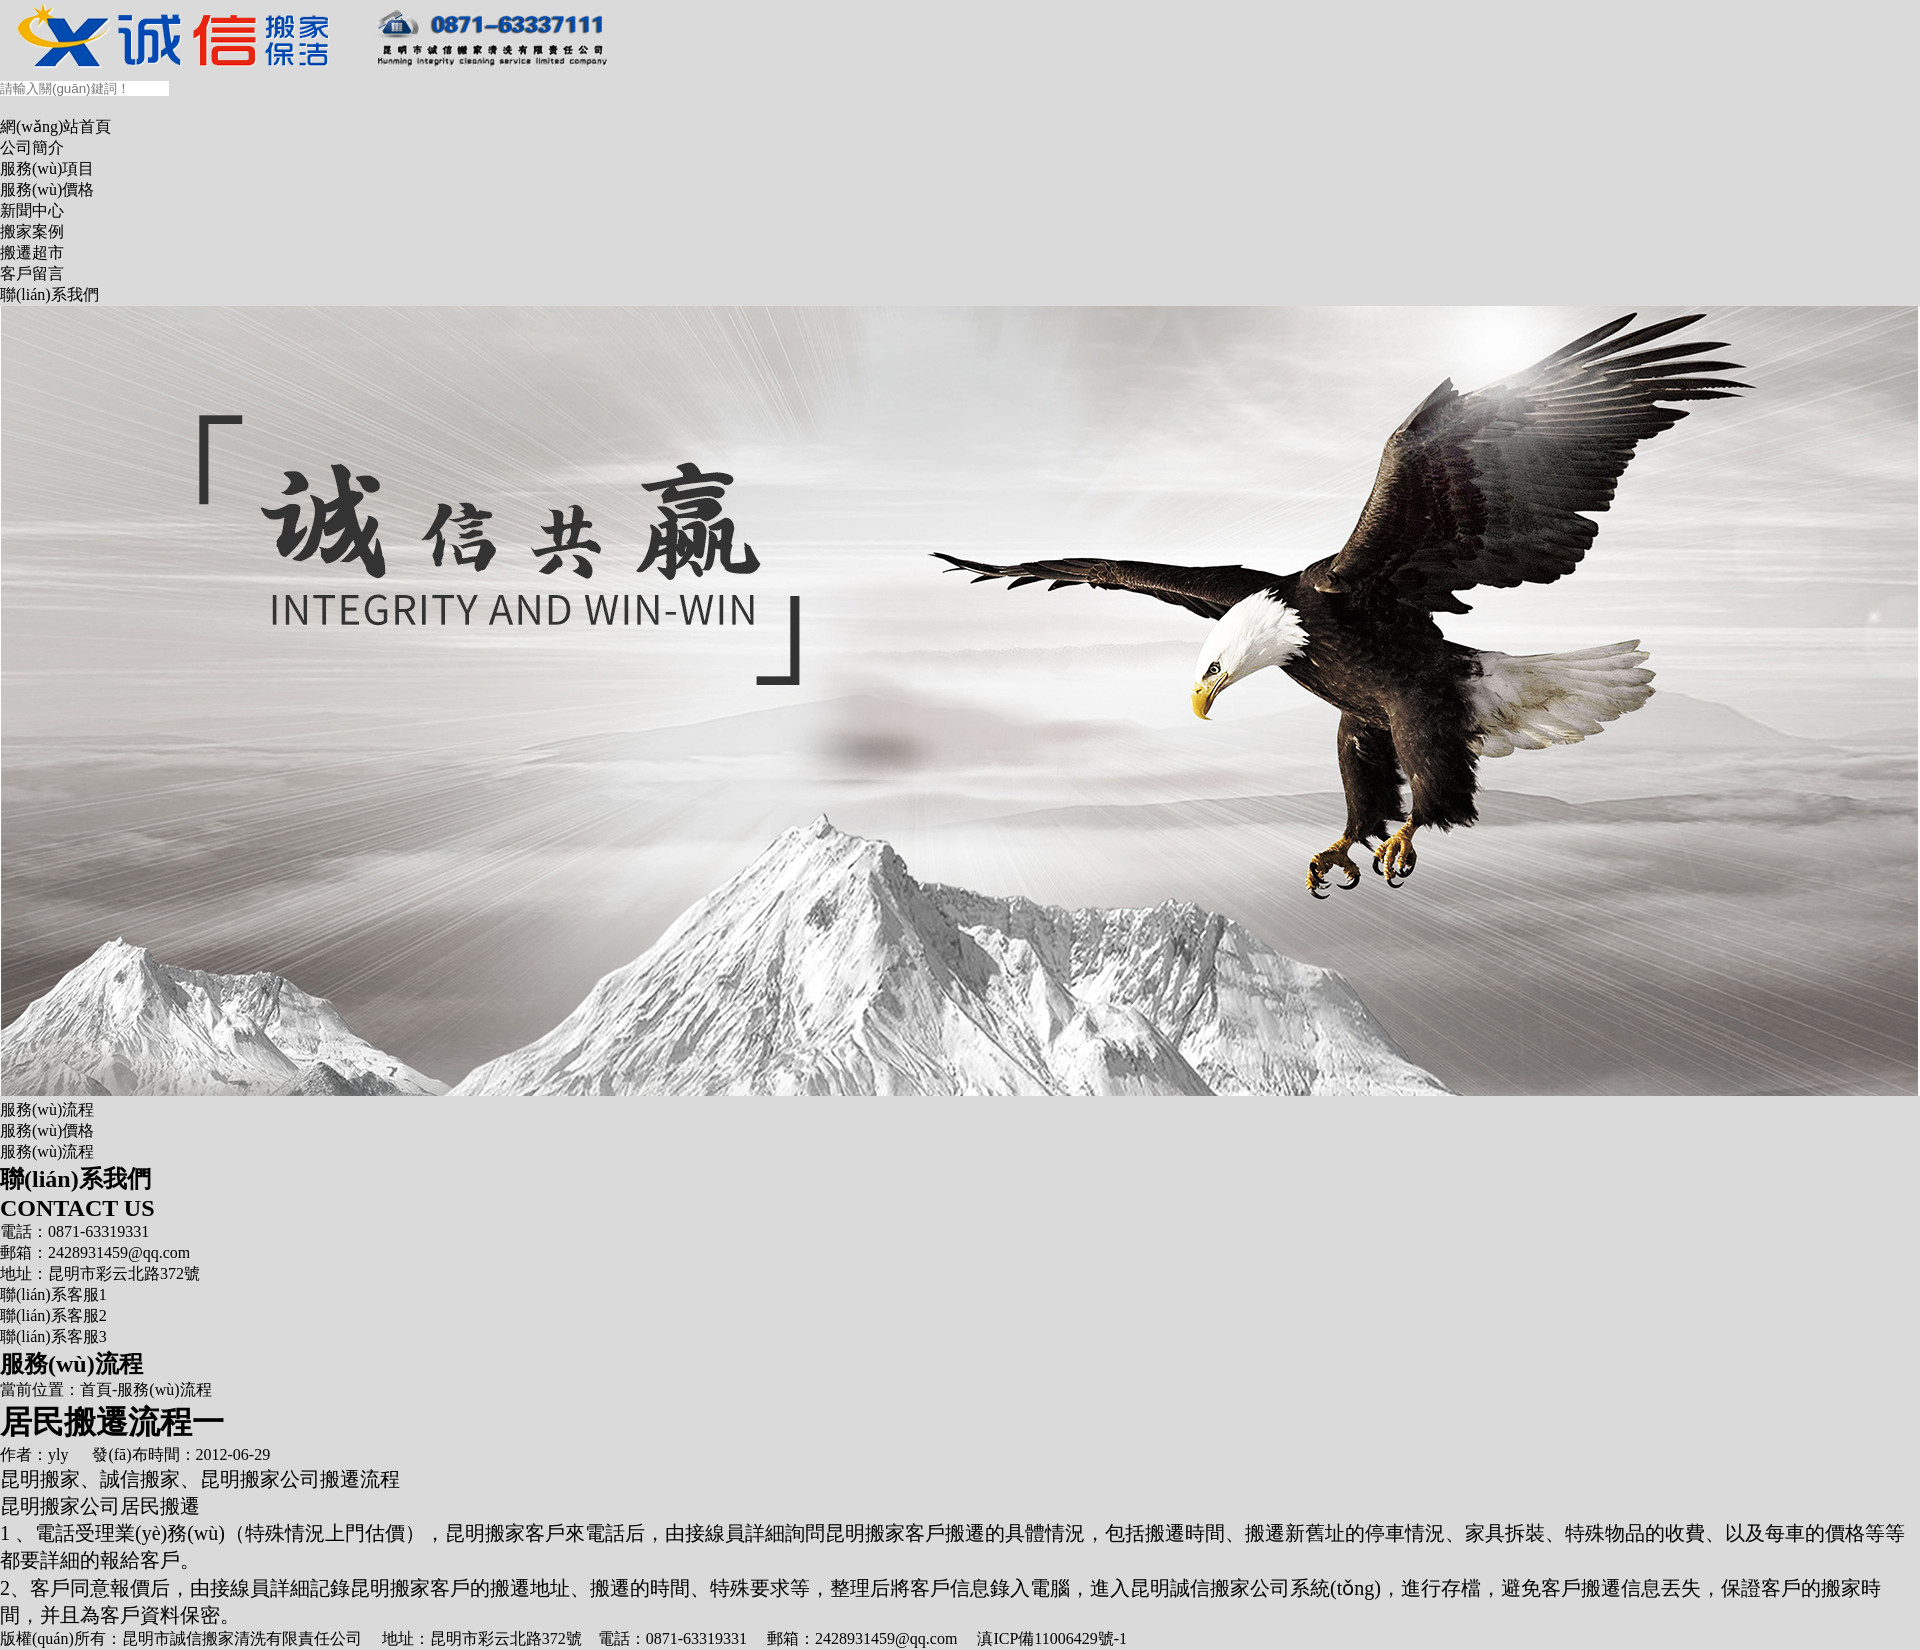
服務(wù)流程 (47, 1151)
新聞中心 (32, 210)
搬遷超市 (32, 252)
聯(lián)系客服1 (53, 1294)
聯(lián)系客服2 (53, 1315)
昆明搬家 (40, 1479)
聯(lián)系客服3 (53, 1336)
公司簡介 (32, 147)
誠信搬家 (140, 1479)
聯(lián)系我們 (49, 294)
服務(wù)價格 (47, 189)
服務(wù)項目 (47, 168)
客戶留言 (32, 273)
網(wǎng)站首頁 (55, 126)
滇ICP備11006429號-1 (1052, 1638)
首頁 (96, 1389)
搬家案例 (32, 231)
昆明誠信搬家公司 (1210, 1588)
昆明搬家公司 (260, 1479)
